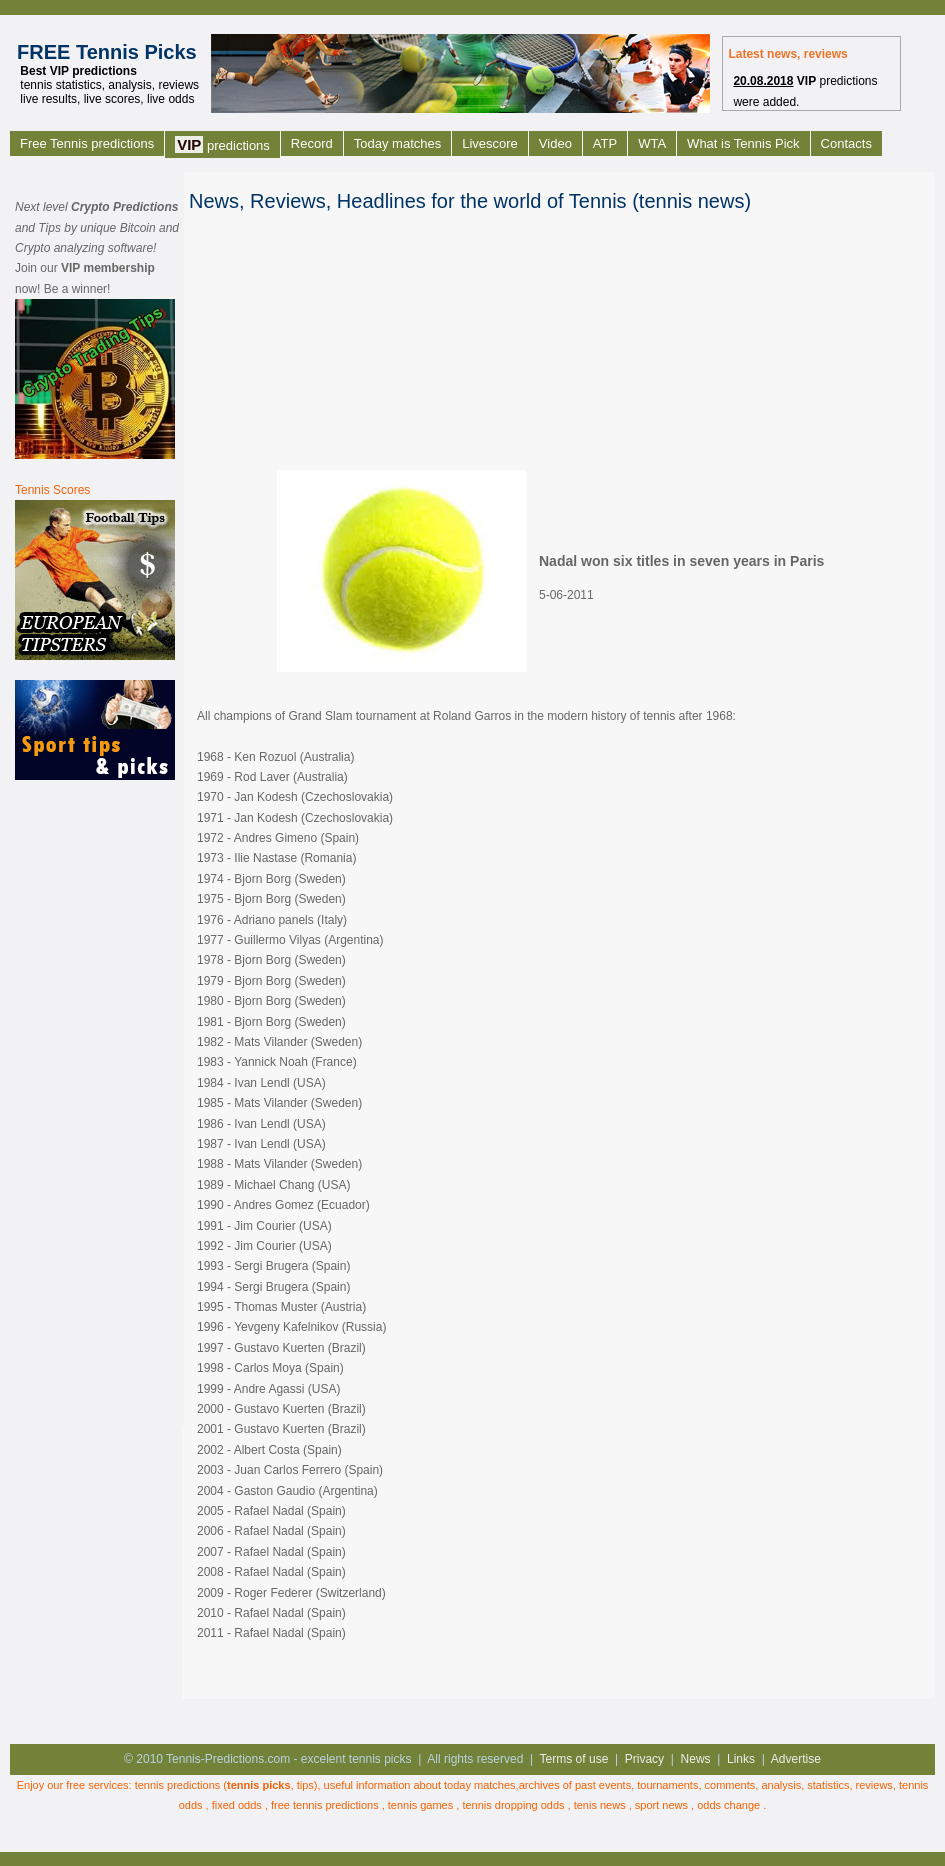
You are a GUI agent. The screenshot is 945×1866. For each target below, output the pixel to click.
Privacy (644, 1759)
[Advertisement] (95, 1101)
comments (730, 1785)
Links (741, 1759)
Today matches (397, 143)
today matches (480, 1785)
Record (312, 143)
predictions (222, 144)
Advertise (796, 1759)
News (696, 1759)
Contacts (846, 143)
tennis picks (259, 1785)
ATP (605, 143)
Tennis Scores (52, 490)
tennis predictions (178, 1785)
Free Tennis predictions (87, 143)
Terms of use (574, 1759)
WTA (652, 143)
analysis (781, 1785)
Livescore (490, 143)
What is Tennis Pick (743, 143)
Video (555, 143)
